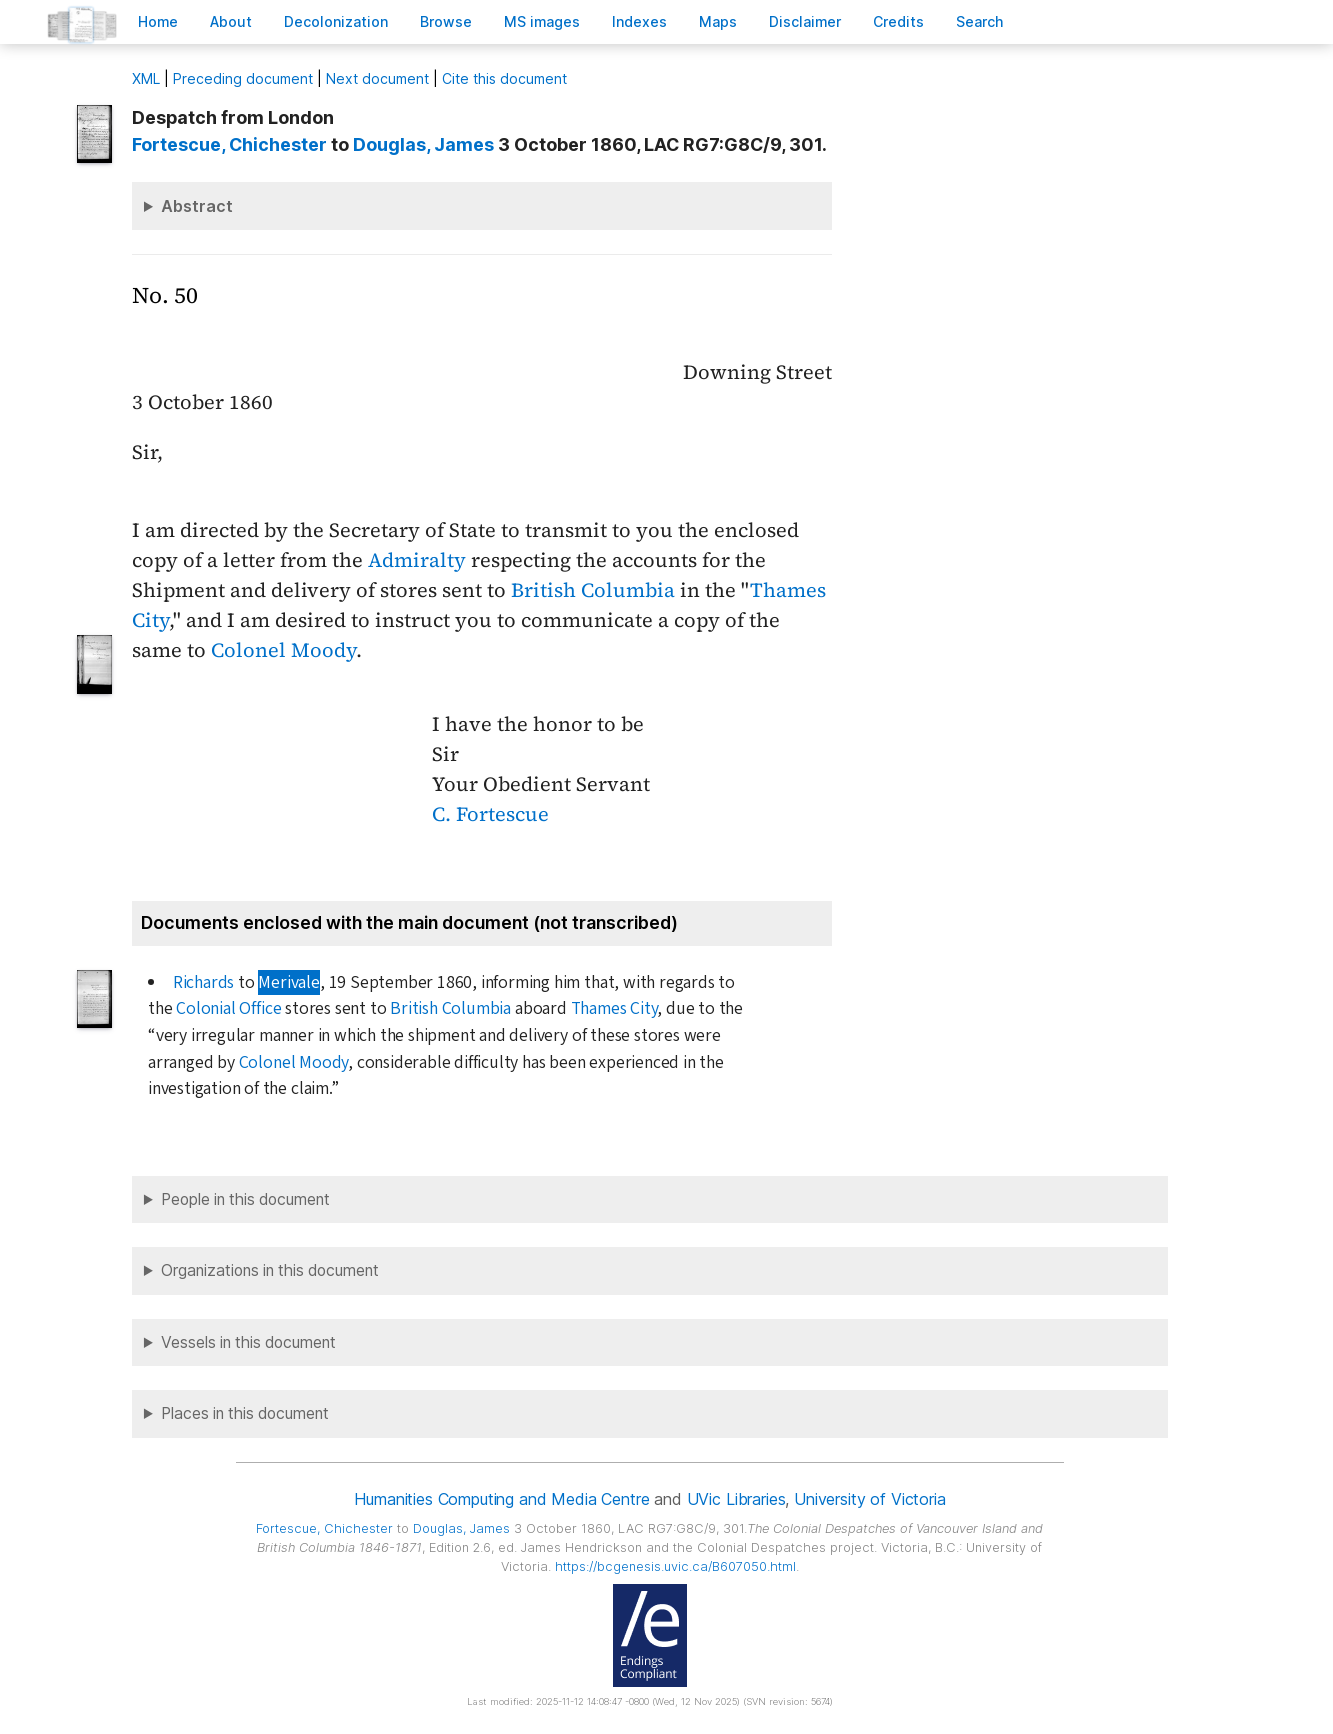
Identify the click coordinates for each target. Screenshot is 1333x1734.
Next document (377, 78)
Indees (639, 21)
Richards (203, 982)
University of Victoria (869, 1499)
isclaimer (805, 21)
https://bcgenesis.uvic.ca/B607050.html (675, 1566)
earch (980, 21)
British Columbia (593, 590)
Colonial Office (228, 1008)
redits (898, 21)
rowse (446, 21)
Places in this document (245, 1413)
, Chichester (229, 144)
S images (542, 21)
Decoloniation (336, 21)
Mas (718, 21)
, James (423, 144)
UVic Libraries (736, 1499)
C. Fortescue (490, 814)
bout (231, 21)
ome (158, 21)
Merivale (288, 982)
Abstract (197, 206)
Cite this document (504, 78)
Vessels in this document (248, 1342)
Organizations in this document (270, 1270)
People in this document (245, 1199)
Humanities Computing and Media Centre (501, 1499)
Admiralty (417, 560)
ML (146, 78)
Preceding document (243, 78)
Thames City (614, 1008)
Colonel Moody (283, 650)
